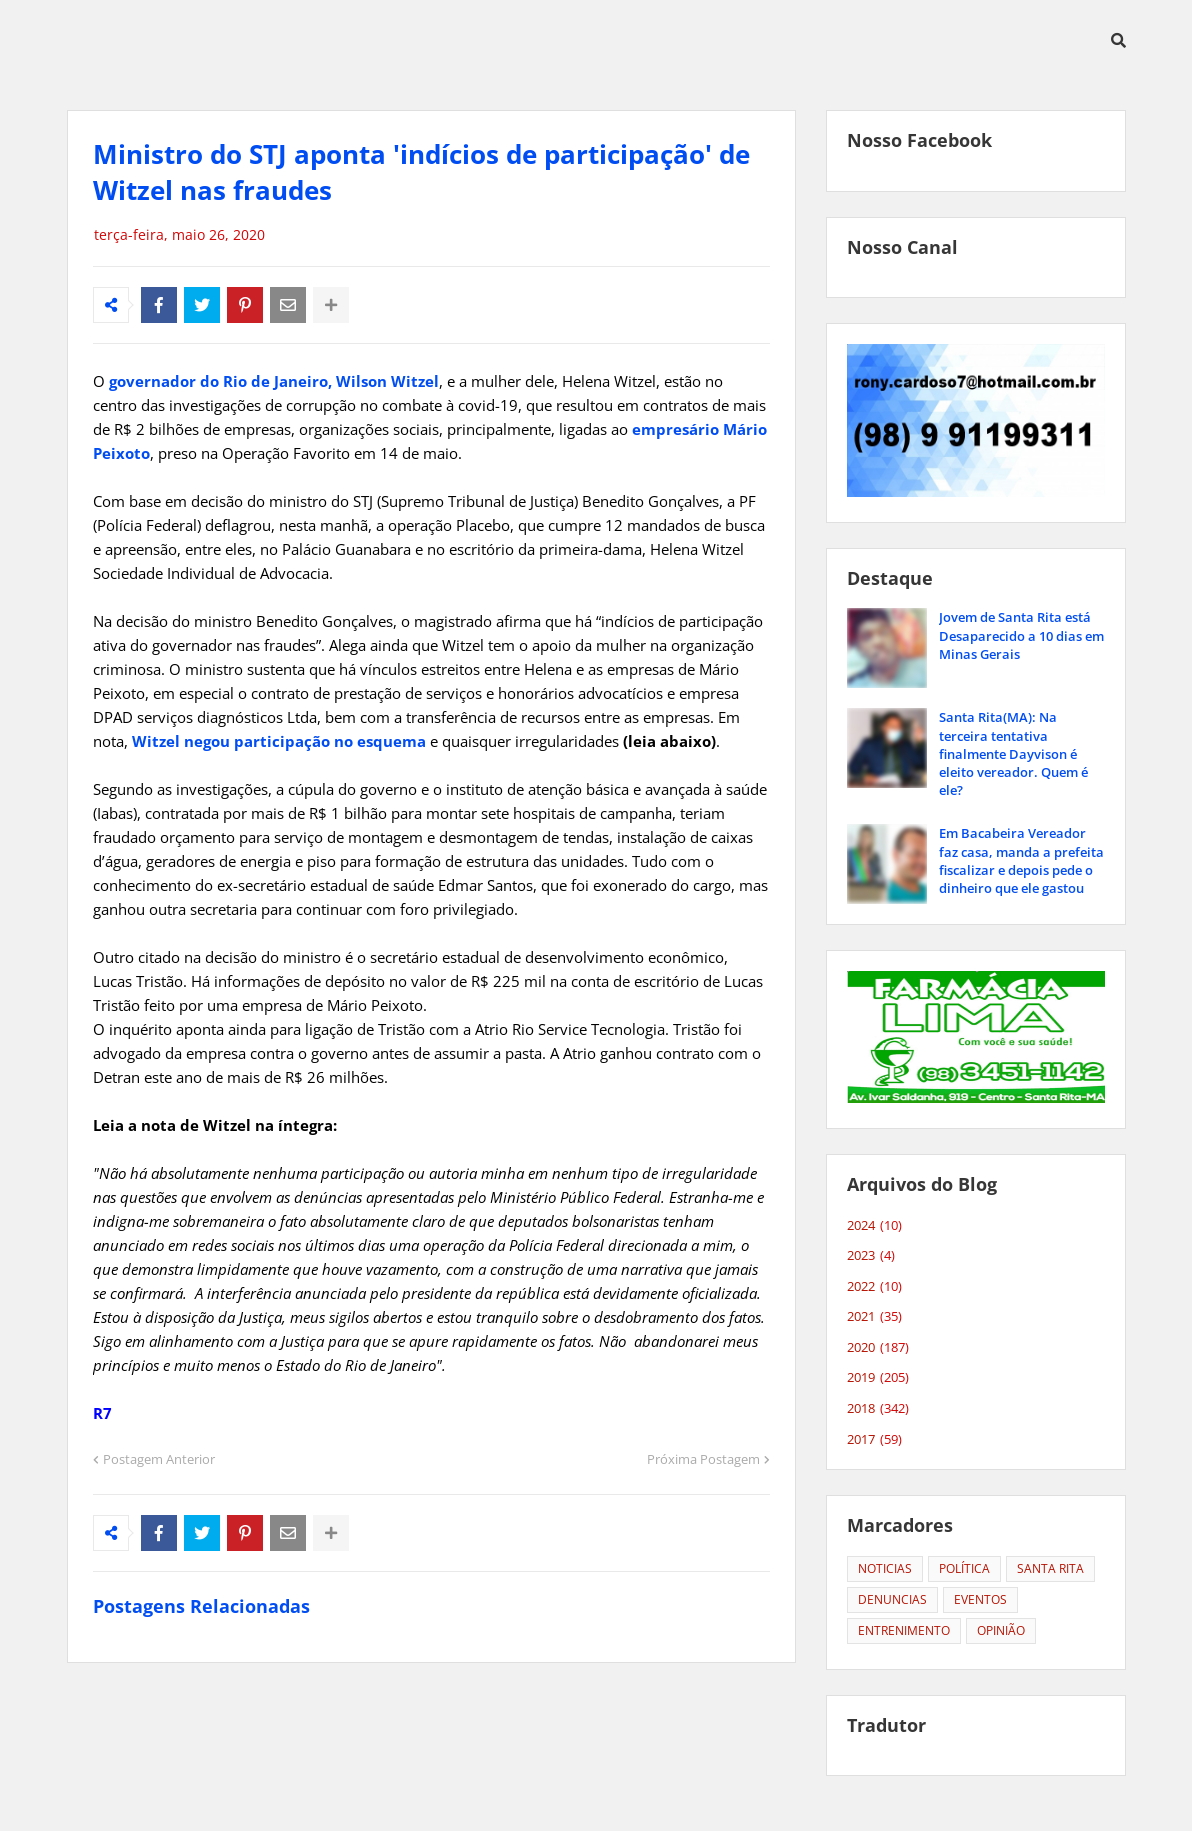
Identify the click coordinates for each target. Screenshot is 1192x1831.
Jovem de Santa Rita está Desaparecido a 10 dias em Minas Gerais (1021, 635)
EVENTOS (980, 1599)
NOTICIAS (885, 1568)
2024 (874, 1226)
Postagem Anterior (159, 1459)
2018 (878, 1409)
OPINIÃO (1001, 1630)
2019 (878, 1378)
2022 (874, 1287)
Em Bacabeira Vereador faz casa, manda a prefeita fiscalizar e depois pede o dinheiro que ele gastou (1021, 860)
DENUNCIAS (892, 1599)
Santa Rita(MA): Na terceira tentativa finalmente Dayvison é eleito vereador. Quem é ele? (1013, 753)
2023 (871, 1256)
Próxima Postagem (703, 1459)
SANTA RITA (1050, 1568)
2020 (878, 1348)
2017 (874, 1440)
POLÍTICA (964, 1568)
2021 (874, 1317)
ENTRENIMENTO (904, 1630)
